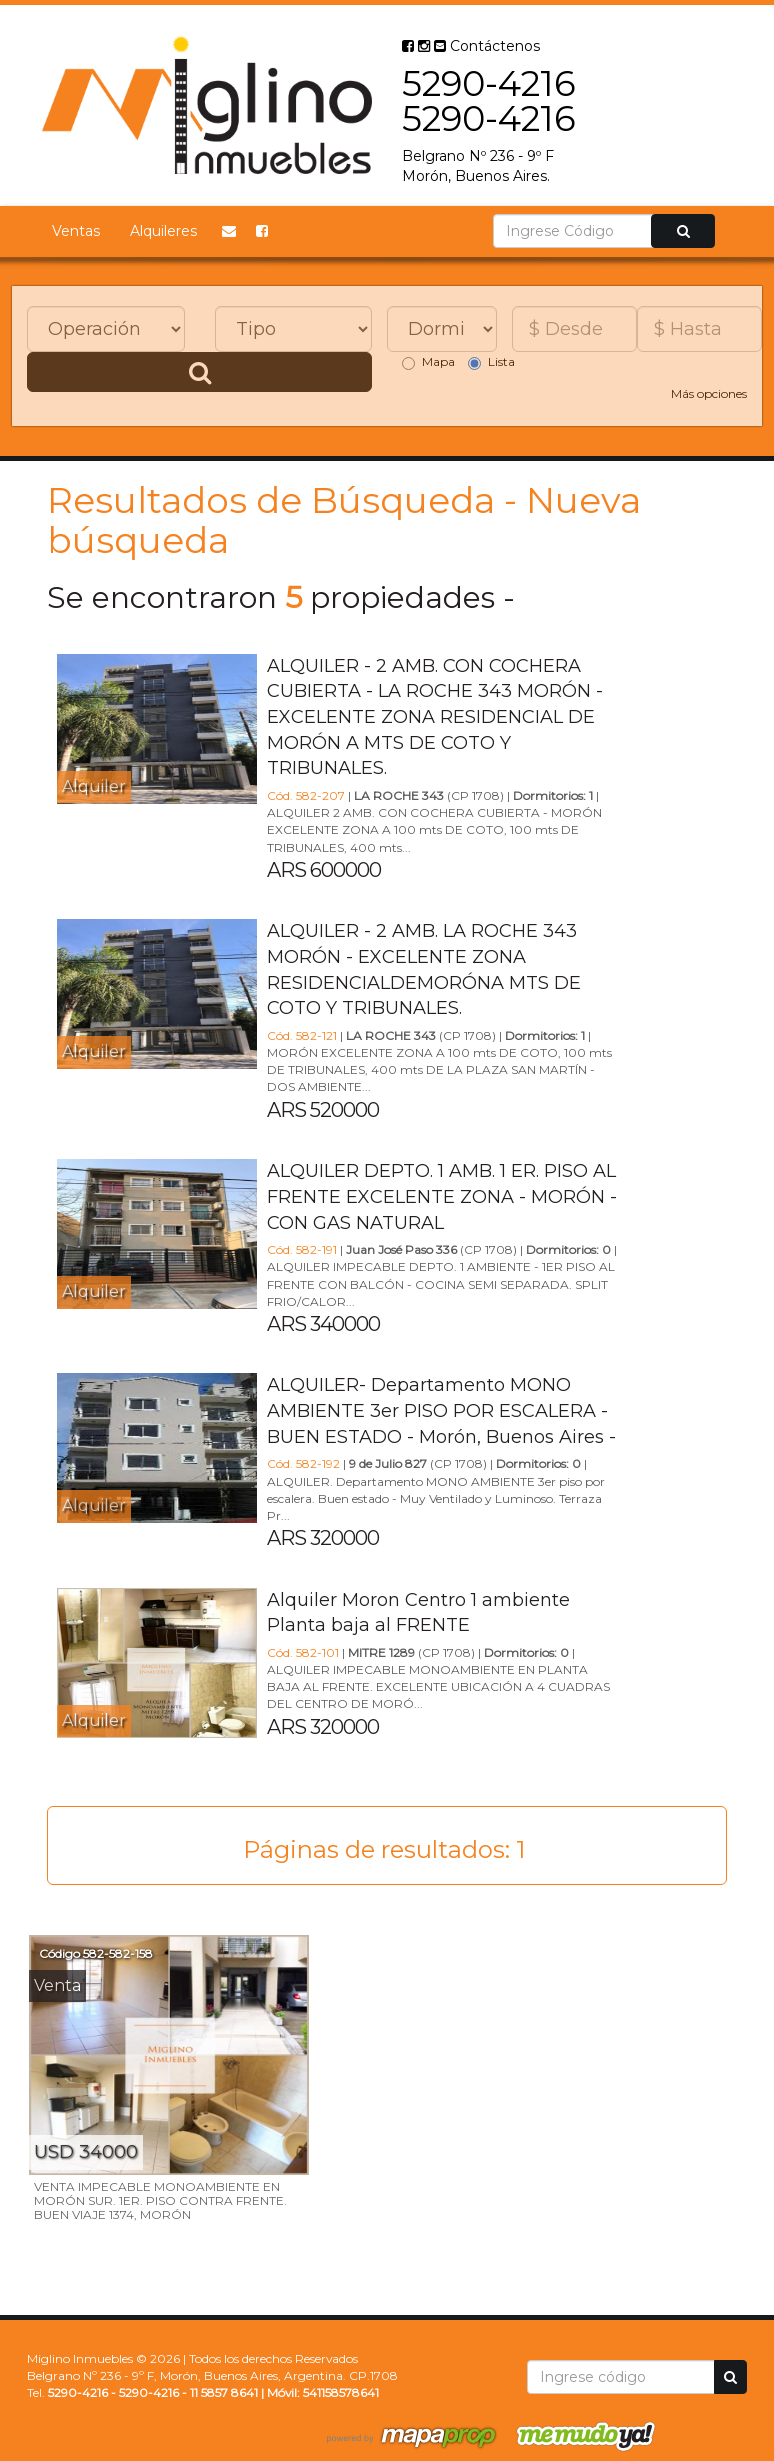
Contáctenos (487, 46)
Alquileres (163, 231)
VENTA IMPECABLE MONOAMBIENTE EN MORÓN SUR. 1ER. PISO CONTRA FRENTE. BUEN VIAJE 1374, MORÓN (160, 2200)
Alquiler (94, 786)
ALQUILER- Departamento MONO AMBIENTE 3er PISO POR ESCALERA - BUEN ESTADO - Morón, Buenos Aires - (441, 1410)
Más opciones (709, 393)
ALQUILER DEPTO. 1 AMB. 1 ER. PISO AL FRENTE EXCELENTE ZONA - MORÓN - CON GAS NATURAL (442, 1196)
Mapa (428, 362)
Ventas (76, 231)
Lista (491, 362)
